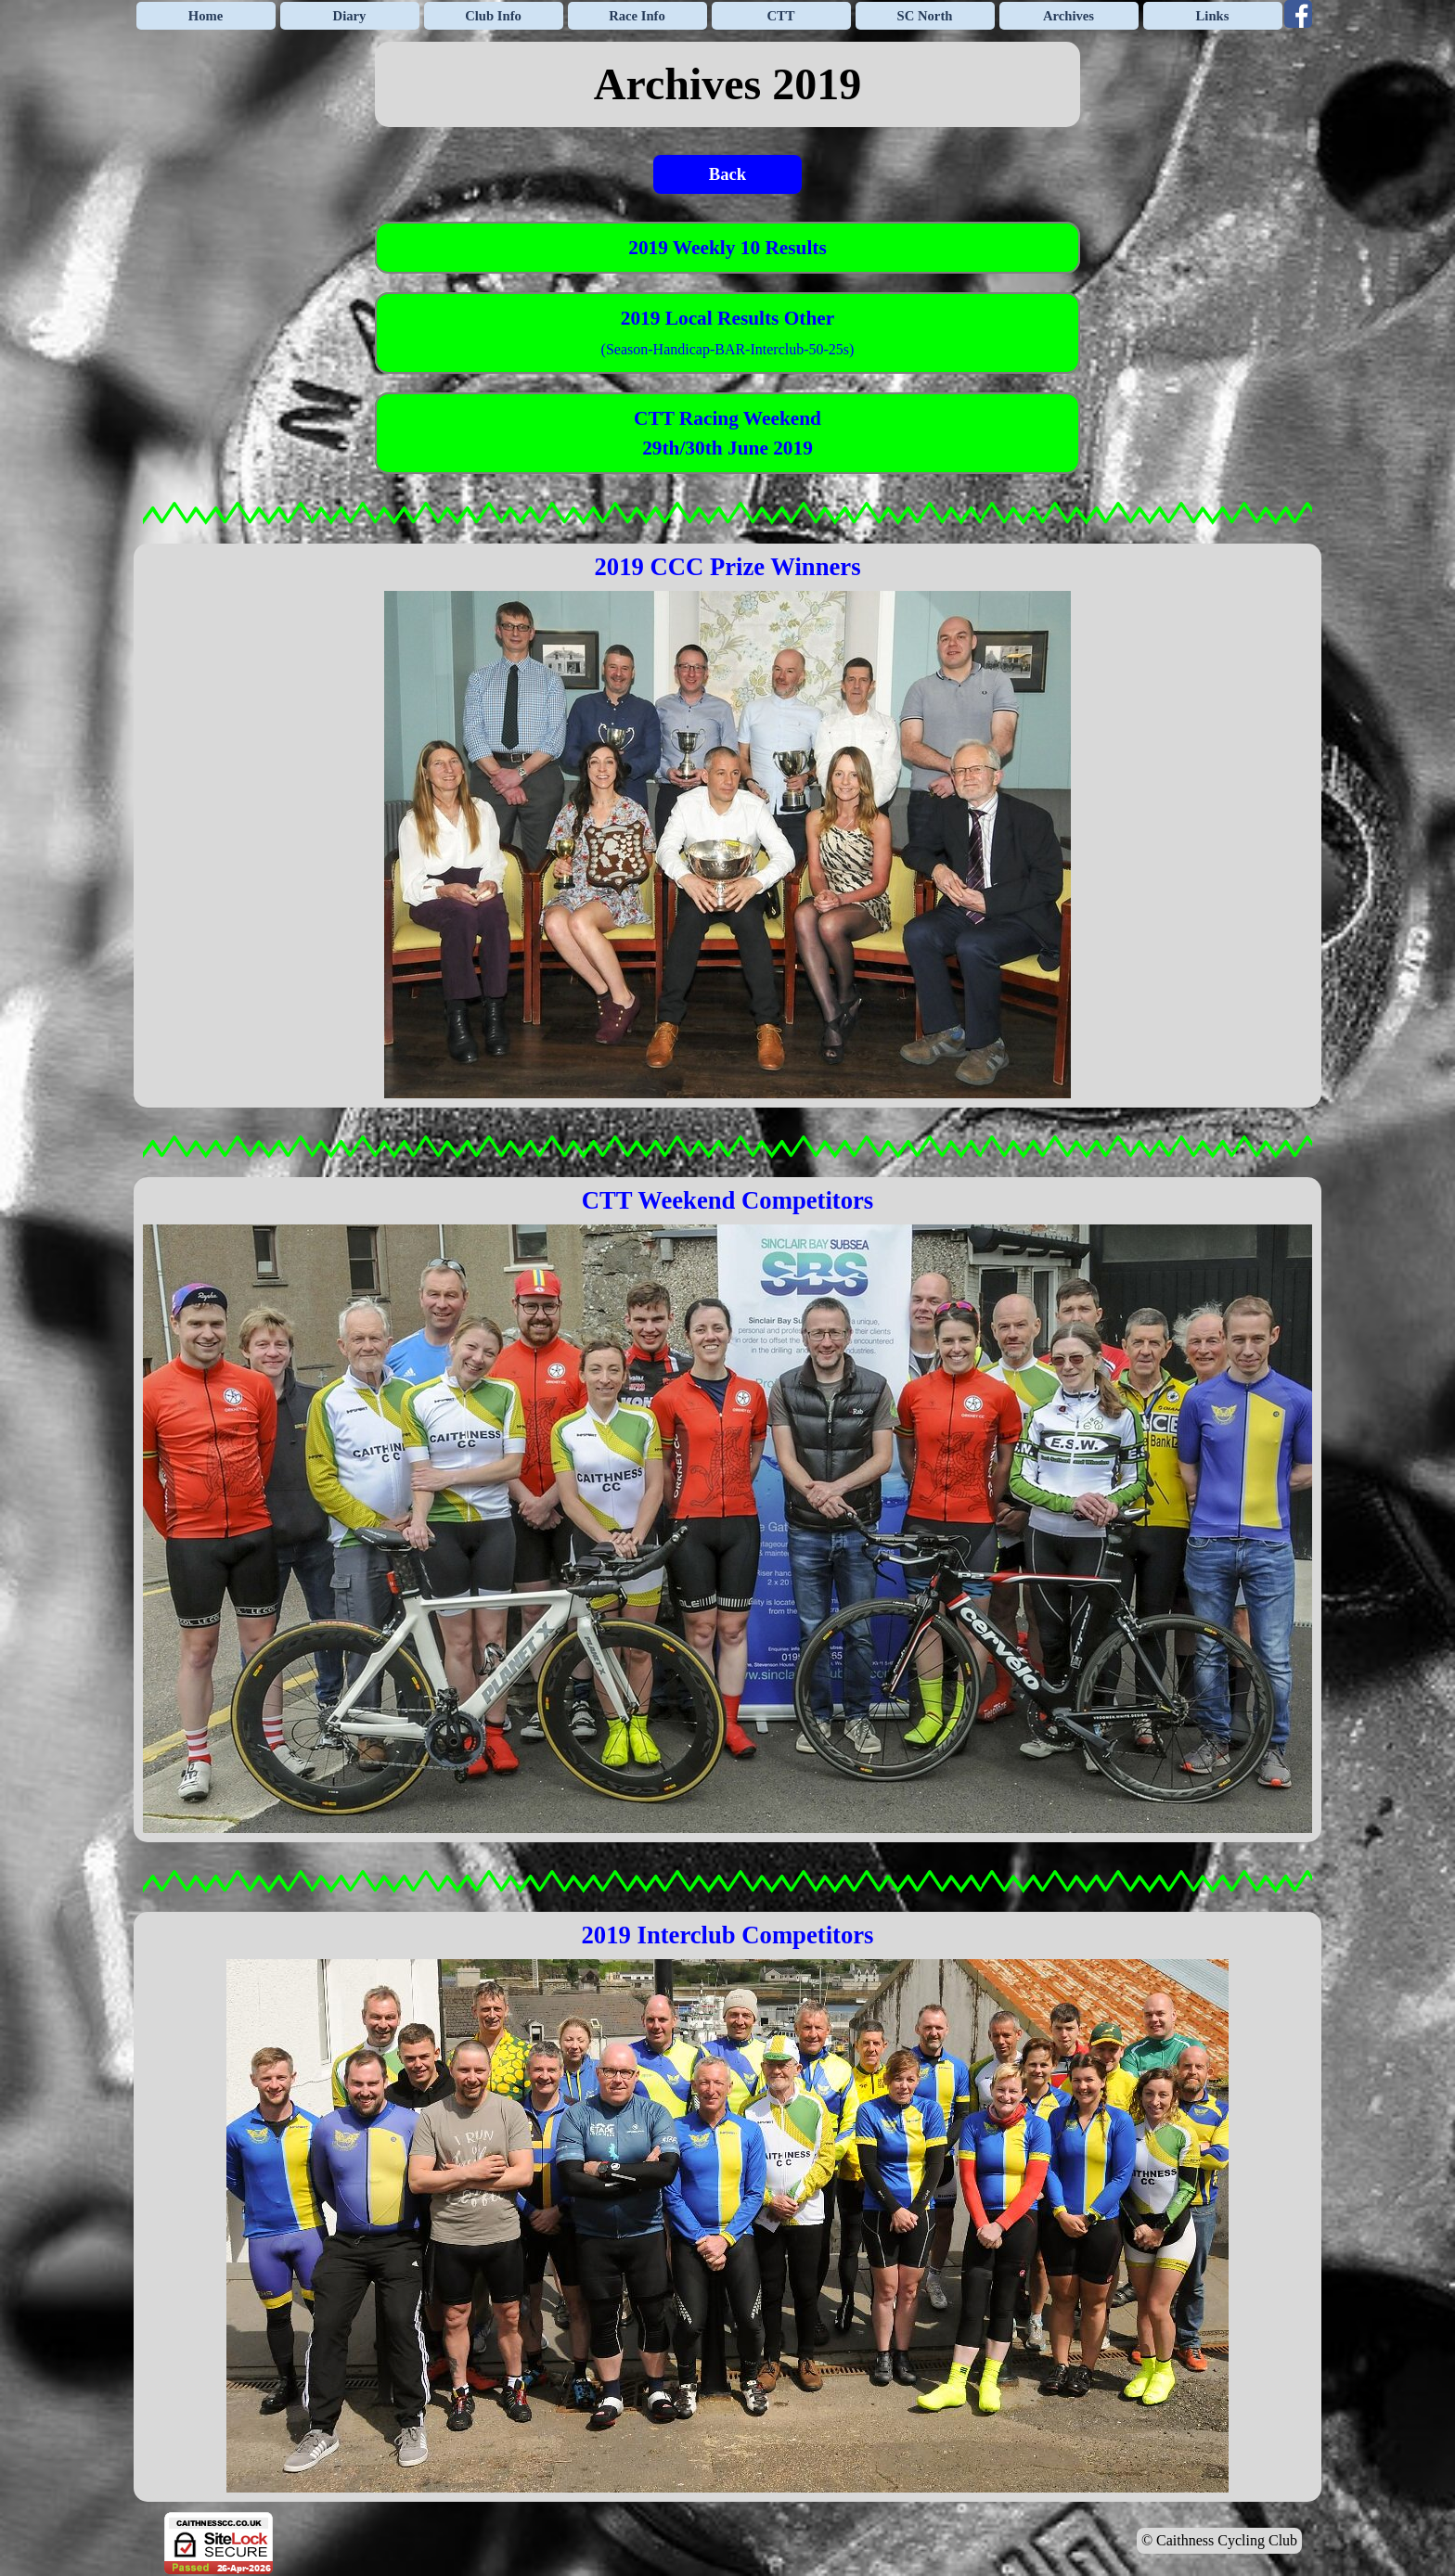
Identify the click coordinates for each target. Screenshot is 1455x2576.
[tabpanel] (727, 84)
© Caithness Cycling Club (1219, 2540)
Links (1213, 15)
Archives (1068, 15)
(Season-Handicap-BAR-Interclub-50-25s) (728, 349)
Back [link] (727, 174)
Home (205, 15)
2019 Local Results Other (727, 318)
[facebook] (1298, 14)
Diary (350, 15)
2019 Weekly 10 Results (727, 248)
